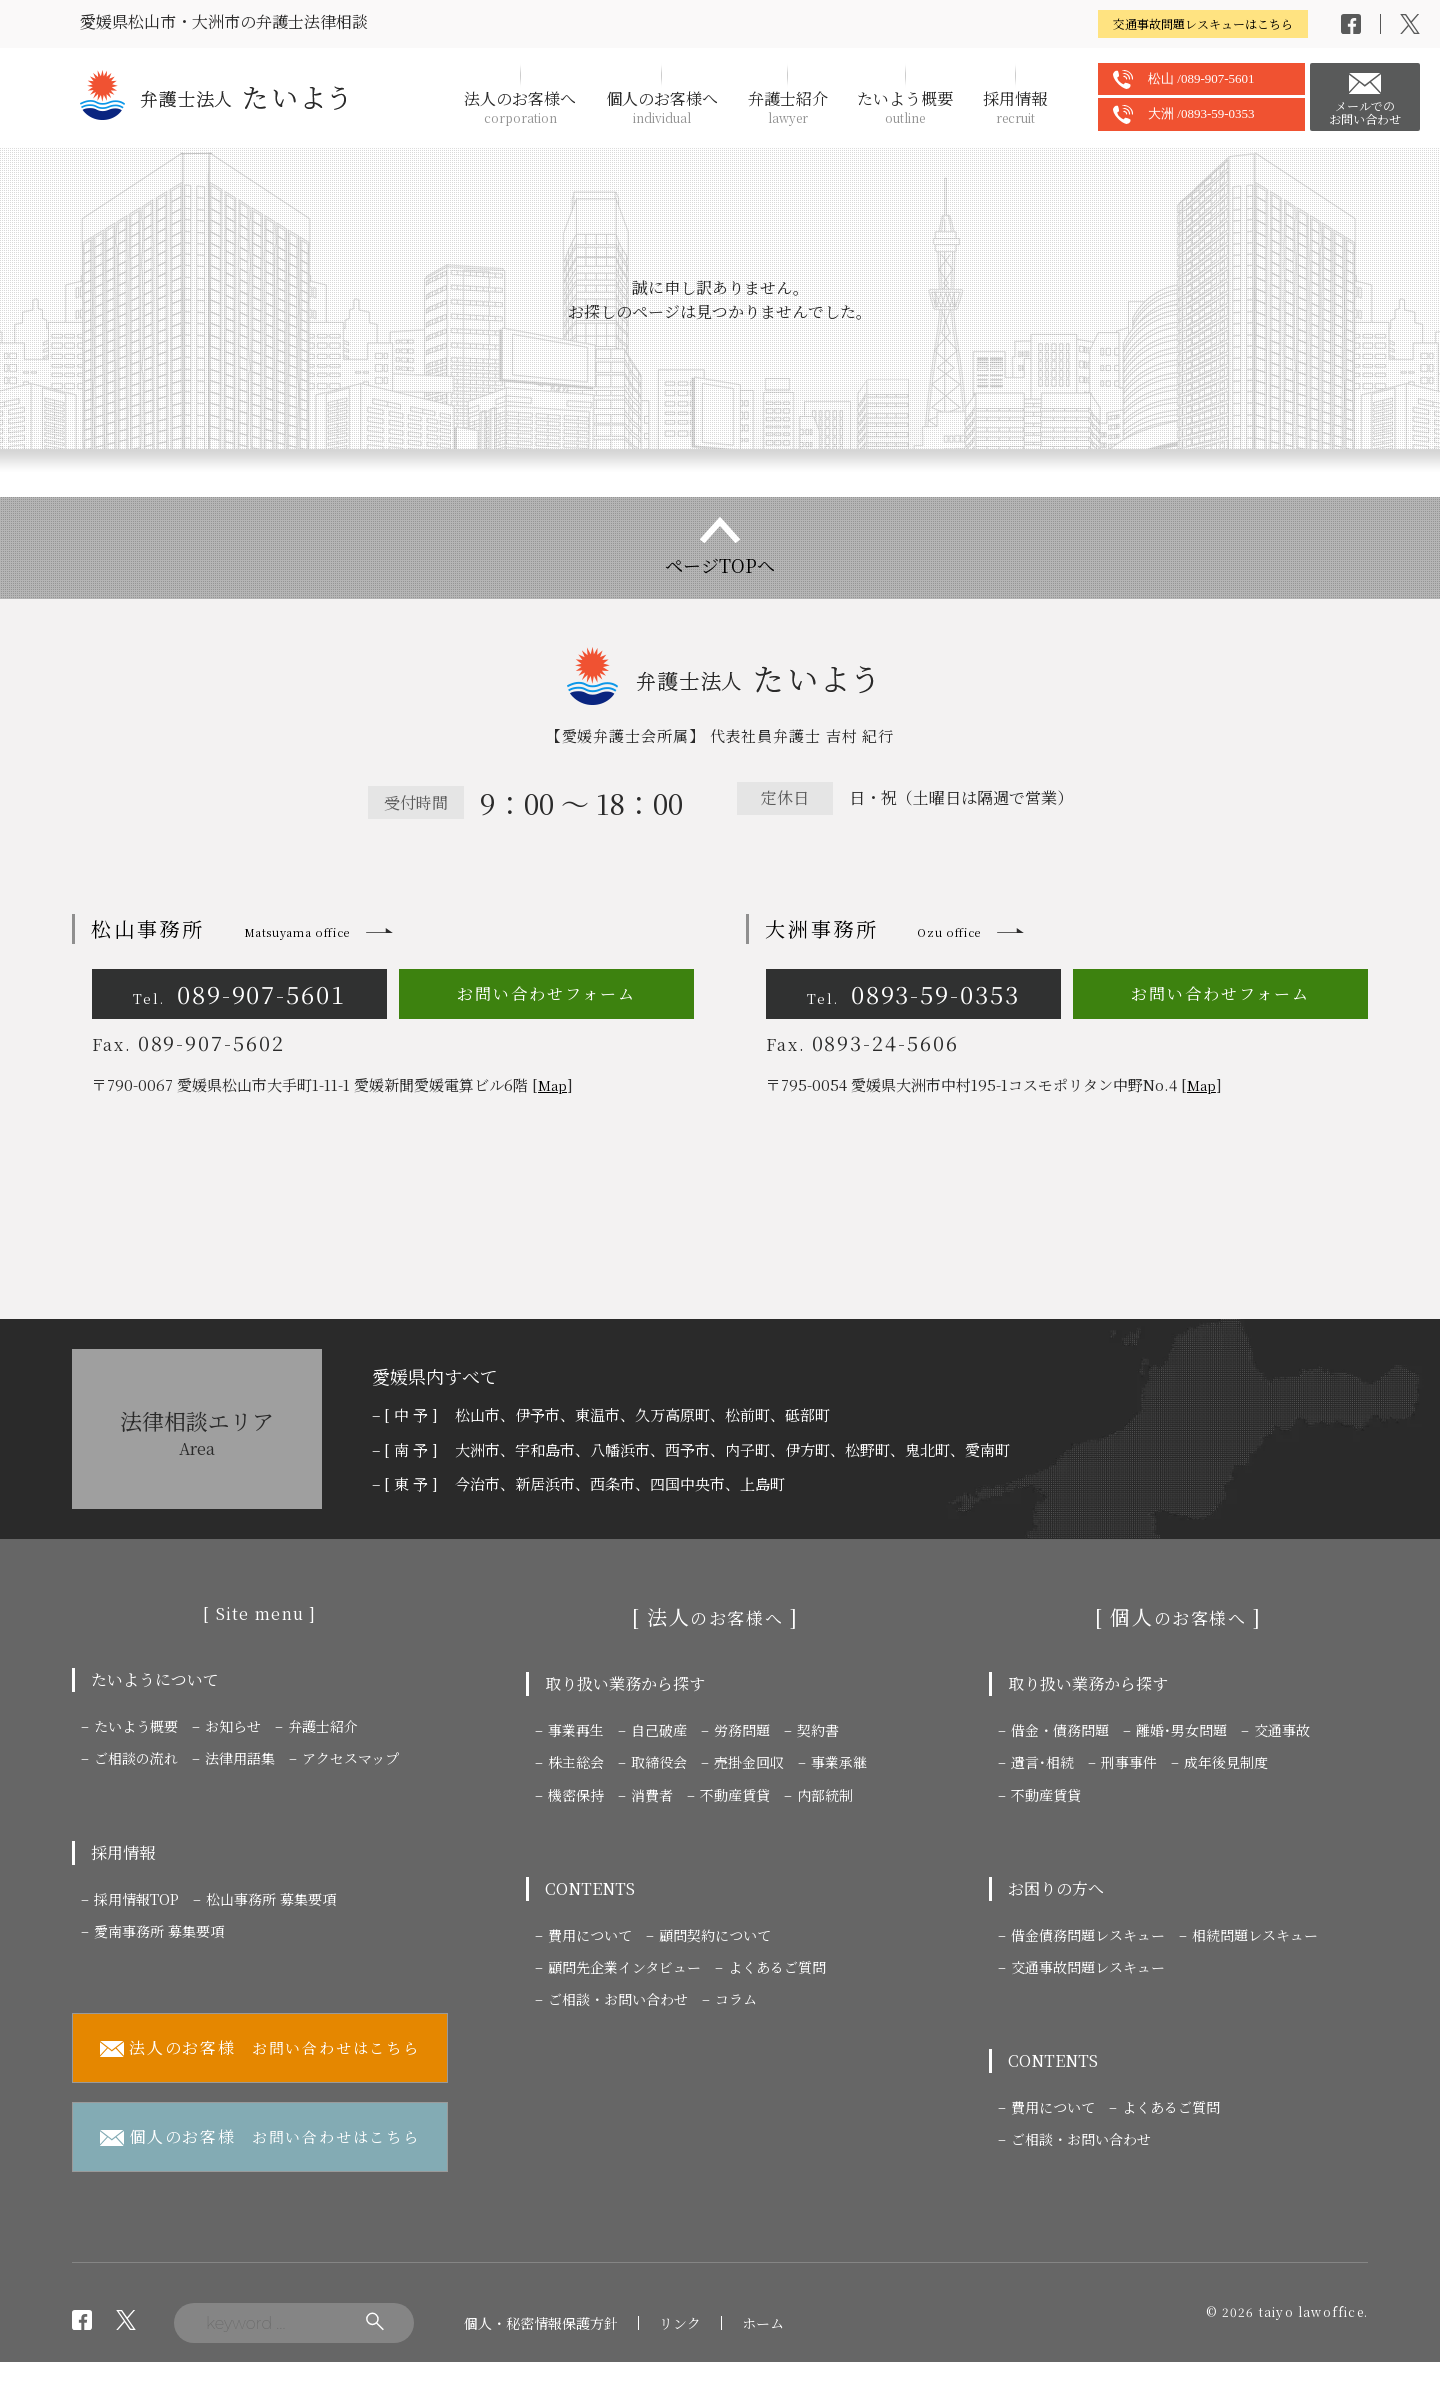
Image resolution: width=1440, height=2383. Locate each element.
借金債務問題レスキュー (1088, 1935)
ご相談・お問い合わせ (618, 1999)
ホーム (763, 2323)
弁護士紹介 (788, 107)
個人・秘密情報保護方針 (541, 2323)
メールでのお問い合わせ (1365, 112)
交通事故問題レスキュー (1088, 1967)
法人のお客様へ (520, 107)
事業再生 (576, 1730)
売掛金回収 (749, 1762)
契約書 (818, 1730)
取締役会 (659, 1762)
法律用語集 (240, 1758)
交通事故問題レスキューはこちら (1203, 23)
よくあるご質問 (777, 1967)
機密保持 (576, 1795)
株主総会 (576, 1762)
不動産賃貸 (735, 1795)
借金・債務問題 (1060, 1730)
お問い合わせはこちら (260, 2048)
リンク (680, 2323)
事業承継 (839, 1762)
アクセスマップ (350, 1758)
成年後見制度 (1226, 1762)
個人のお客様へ (662, 107)
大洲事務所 (873, 928)
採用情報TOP (136, 1899)
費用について (590, 1935)
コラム (736, 1999)
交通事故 (1282, 1730)
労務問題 (742, 1730)
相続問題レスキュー (1255, 1935)
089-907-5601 (239, 993)
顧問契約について (715, 1935)
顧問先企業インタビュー (624, 1967)
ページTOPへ (720, 565)
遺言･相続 (1042, 1762)
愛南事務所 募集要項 (159, 1931)
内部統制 (825, 1795)
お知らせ (233, 1726)
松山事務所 (220, 928)
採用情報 (1015, 107)
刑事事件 (1129, 1762)
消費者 (652, 1795)
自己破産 (659, 1730)
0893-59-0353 (913, 993)
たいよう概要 (905, 107)
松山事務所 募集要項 (271, 1899)
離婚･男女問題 (1181, 1730)
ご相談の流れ (136, 1758)
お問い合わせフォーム (546, 993)
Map (552, 1085)
